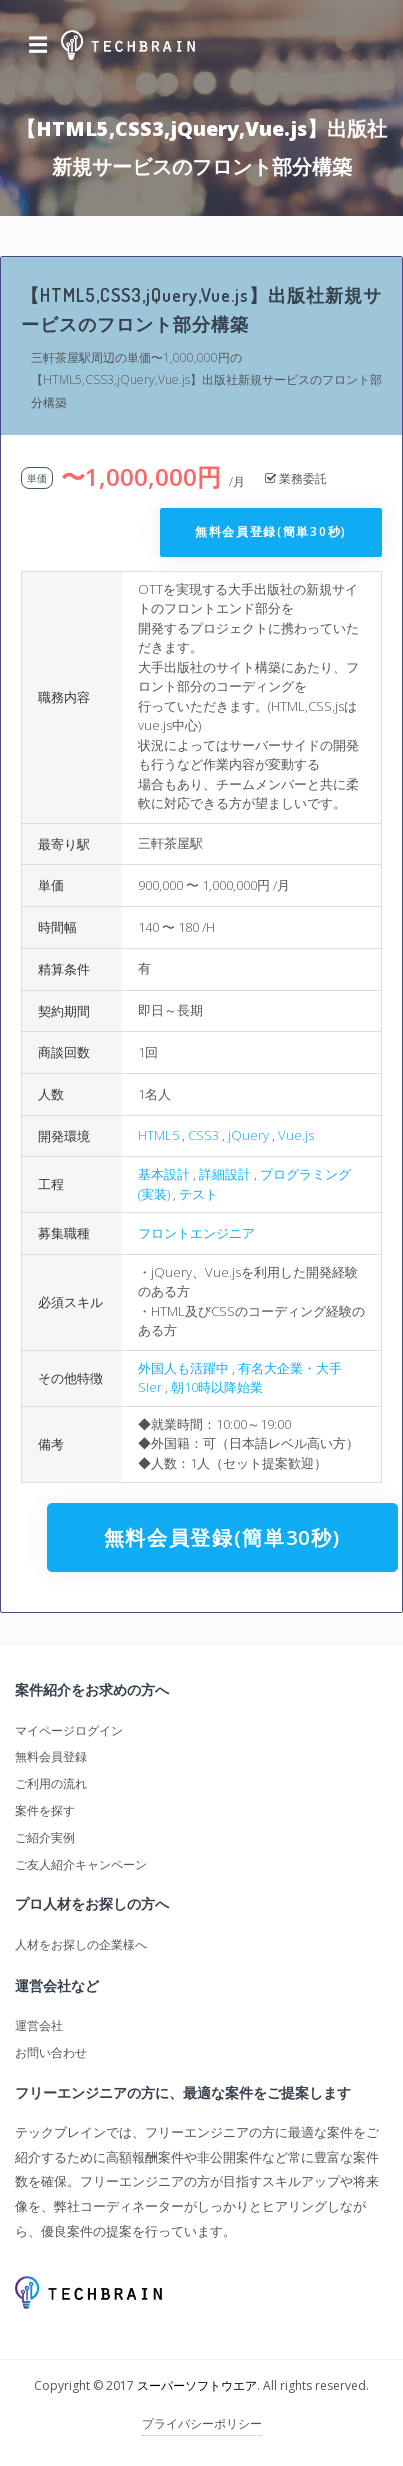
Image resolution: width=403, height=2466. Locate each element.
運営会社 (39, 2025)
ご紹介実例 (45, 1837)
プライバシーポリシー (202, 2423)
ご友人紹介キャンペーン (81, 1864)
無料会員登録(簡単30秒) (271, 531)
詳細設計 (225, 1174)
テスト (198, 1194)
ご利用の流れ (51, 1783)
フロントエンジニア (196, 1233)
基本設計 (164, 1174)
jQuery (248, 1135)
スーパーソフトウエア (197, 2385)
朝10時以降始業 (217, 1387)
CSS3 (203, 1135)
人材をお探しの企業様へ (81, 1944)
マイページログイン (69, 1730)
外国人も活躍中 (183, 1368)
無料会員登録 (51, 1756)
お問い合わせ (51, 2052)
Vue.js (296, 1135)
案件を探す (45, 1810)
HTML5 (158, 1135)
